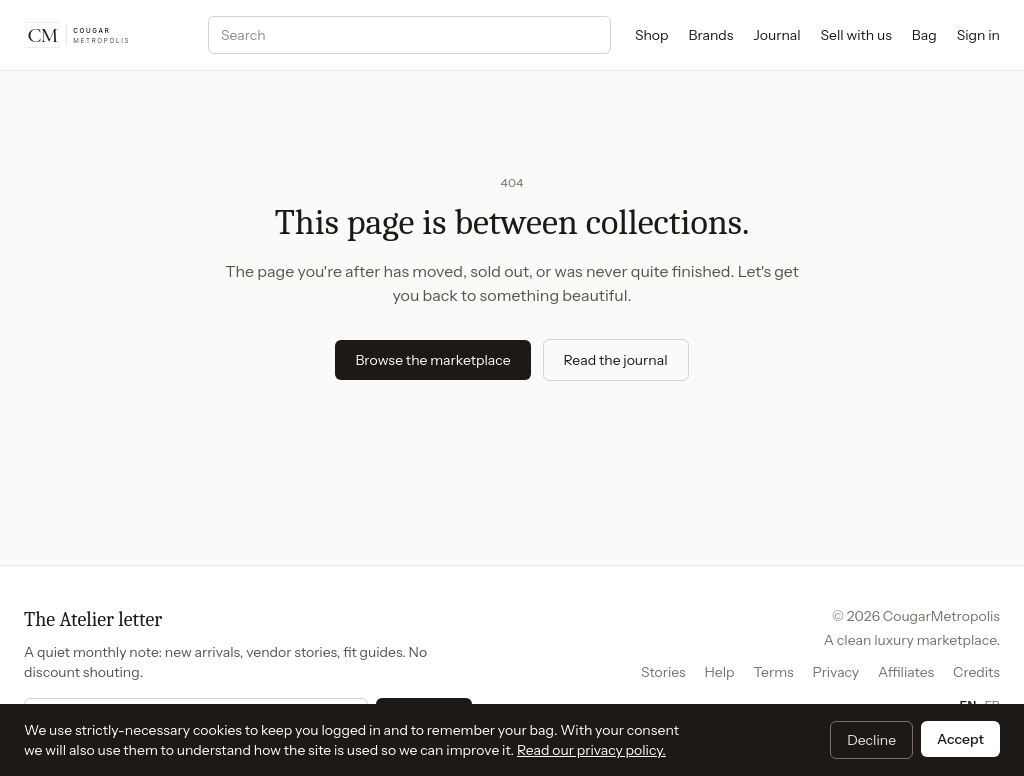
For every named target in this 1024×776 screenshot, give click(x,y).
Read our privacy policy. (591, 750)
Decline (871, 740)
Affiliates (906, 672)
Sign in (978, 35)
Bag (924, 35)
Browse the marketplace (432, 360)
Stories (663, 672)
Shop (652, 35)
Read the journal (616, 360)
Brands (711, 35)
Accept (960, 739)
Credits (976, 672)
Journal (776, 35)
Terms (773, 672)
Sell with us (856, 35)
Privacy (835, 672)
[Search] (409, 35)
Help (720, 672)
